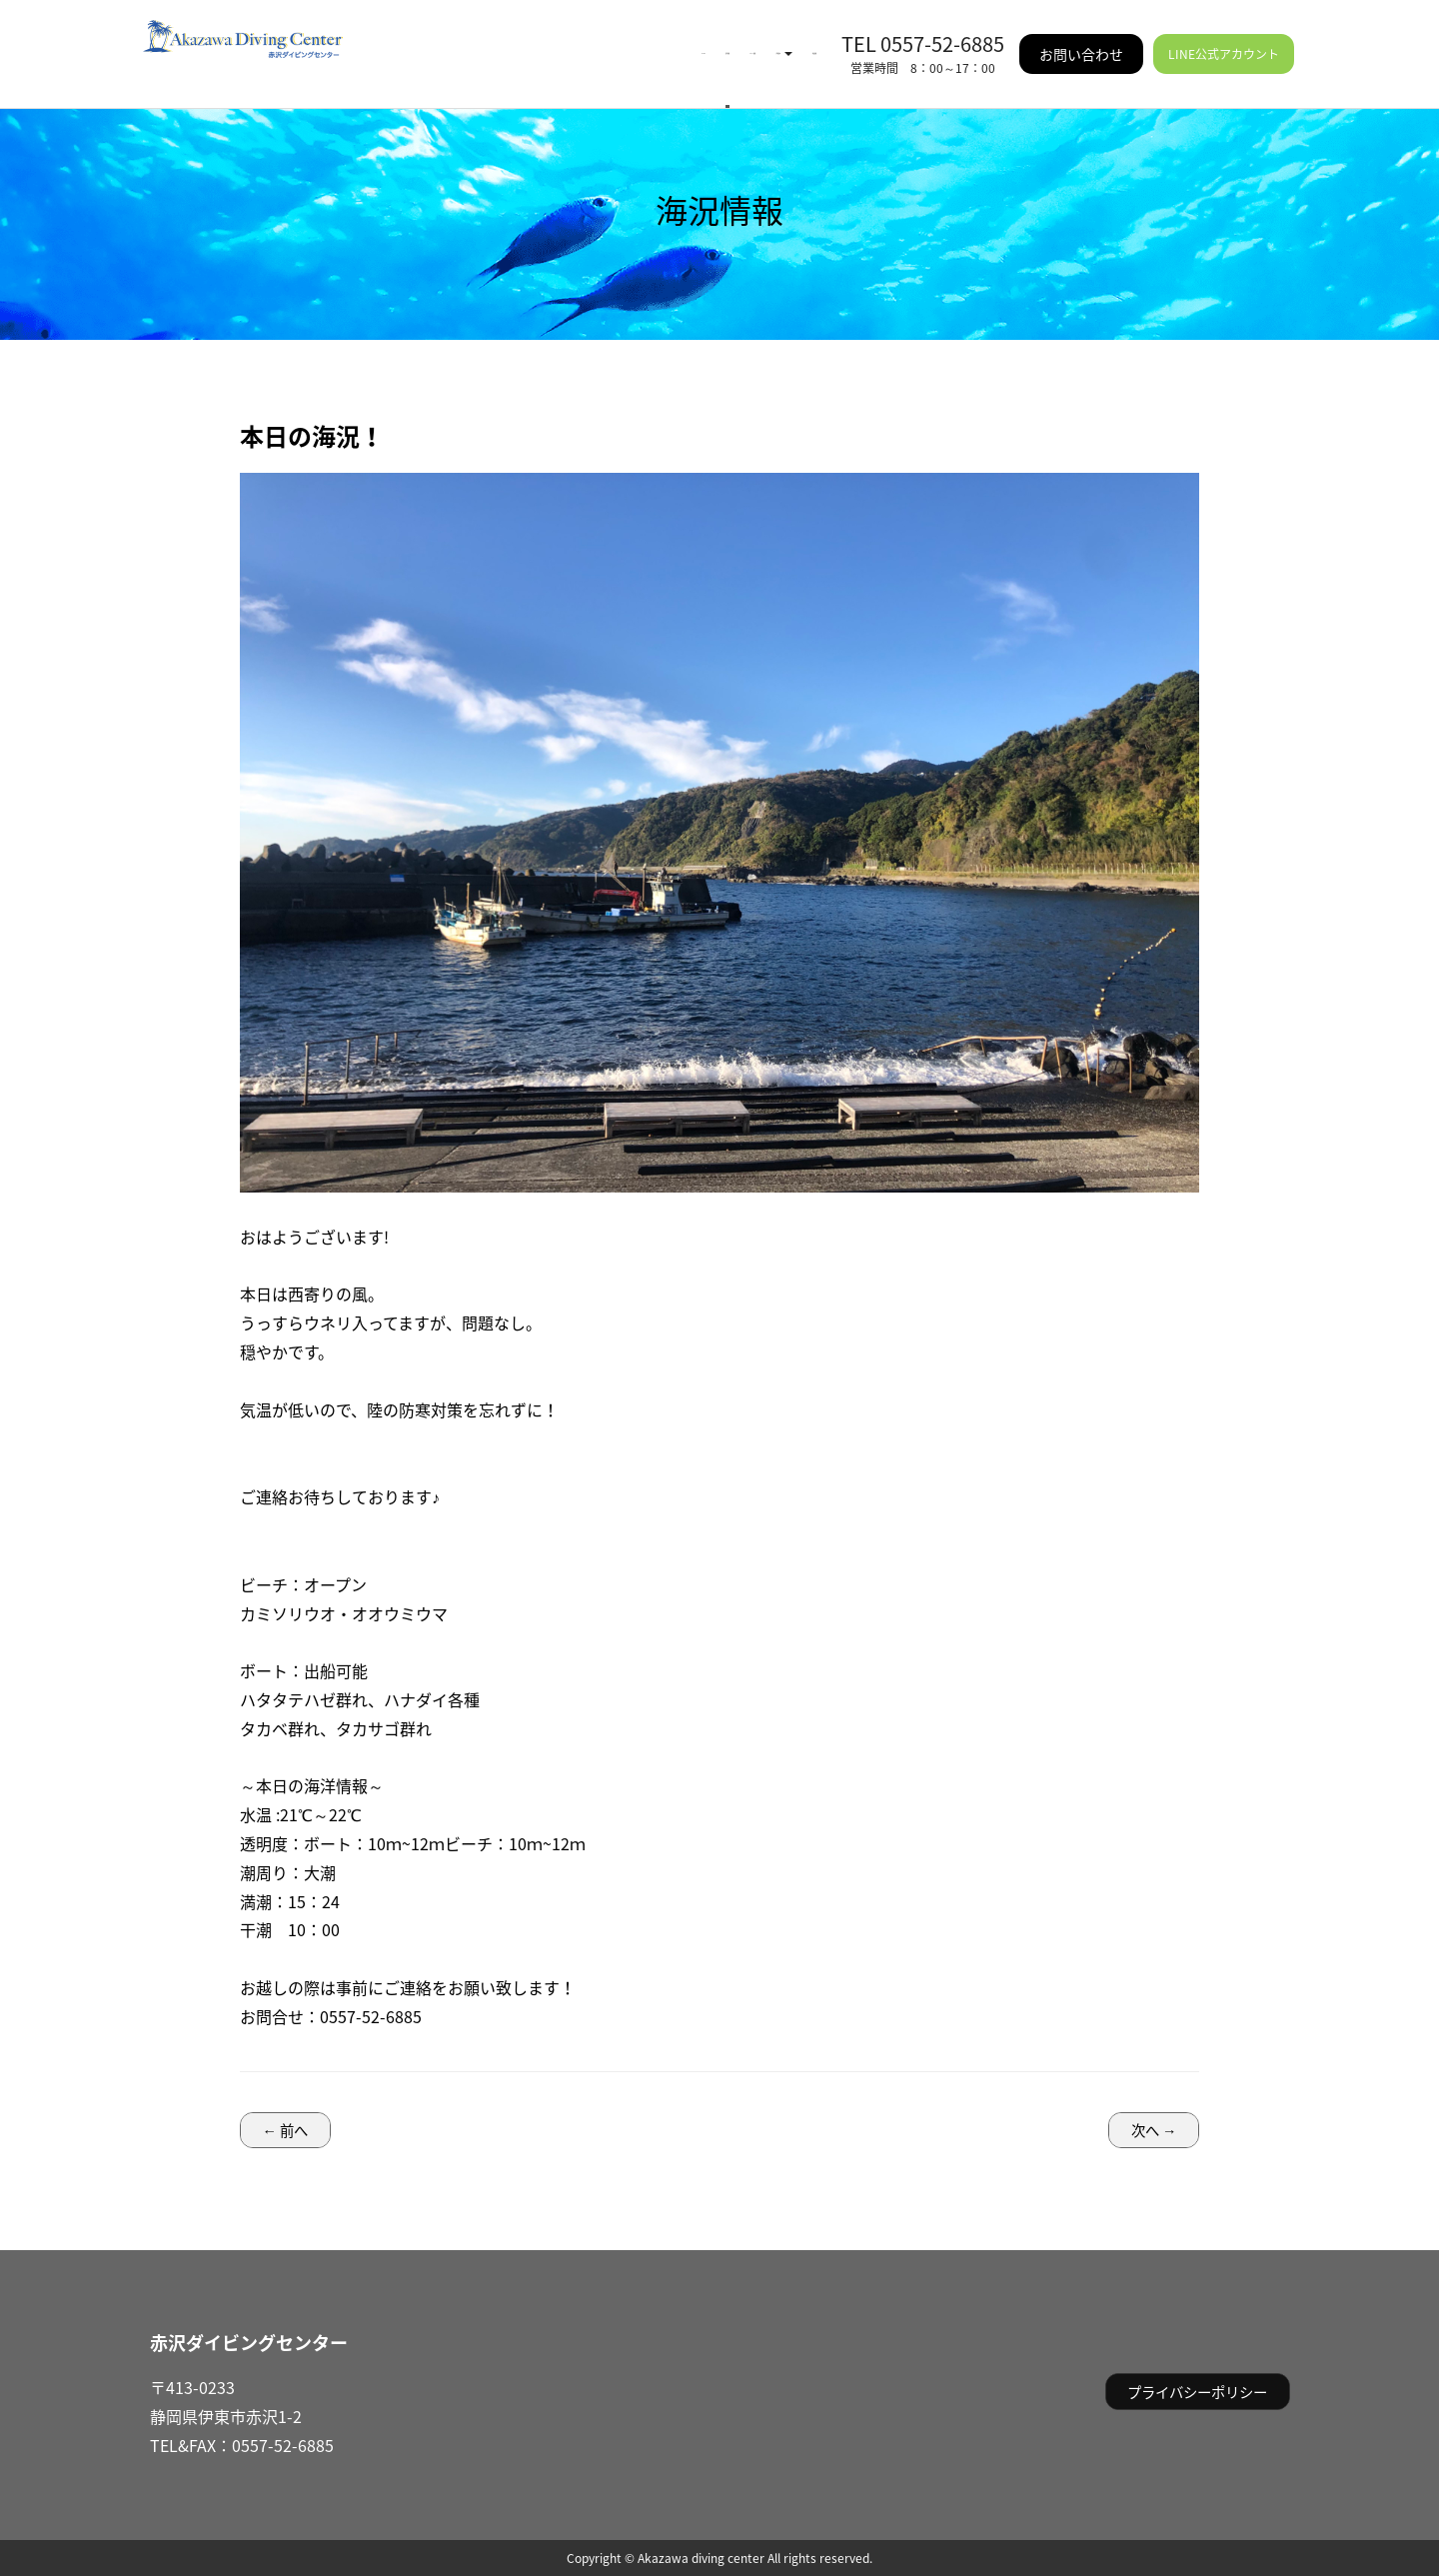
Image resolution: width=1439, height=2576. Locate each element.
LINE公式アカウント (1223, 40)
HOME (398, 40)
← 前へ (285, 2130)
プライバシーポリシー (1197, 2392)
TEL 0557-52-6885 (922, 29)
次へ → (1153, 2130)
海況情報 (473, 40)
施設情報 (784, 40)
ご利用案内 (686, 40)
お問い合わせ (1081, 40)
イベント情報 (573, 40)
